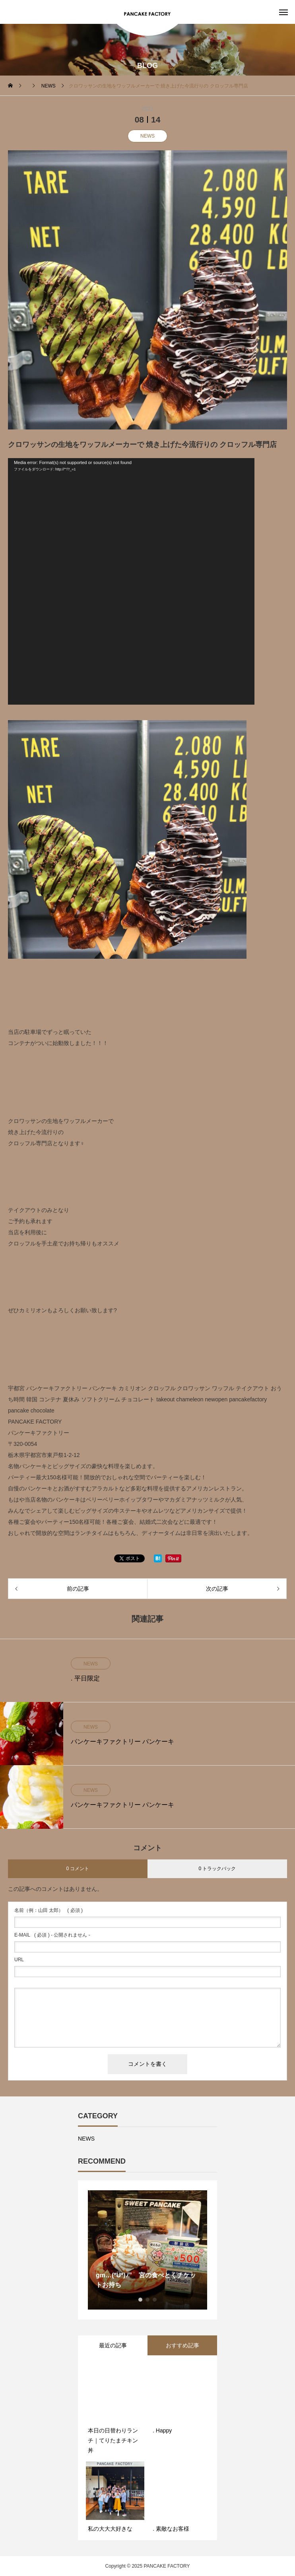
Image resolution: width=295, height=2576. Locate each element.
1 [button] (140, 2300)
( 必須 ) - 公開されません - (52, 1935)
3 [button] (155, 2300)
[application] (131, 581)
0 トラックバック (217, 1868)
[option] (147, 2250)
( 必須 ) (48, 1910)
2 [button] (147, 2300)
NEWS (147, 136)
